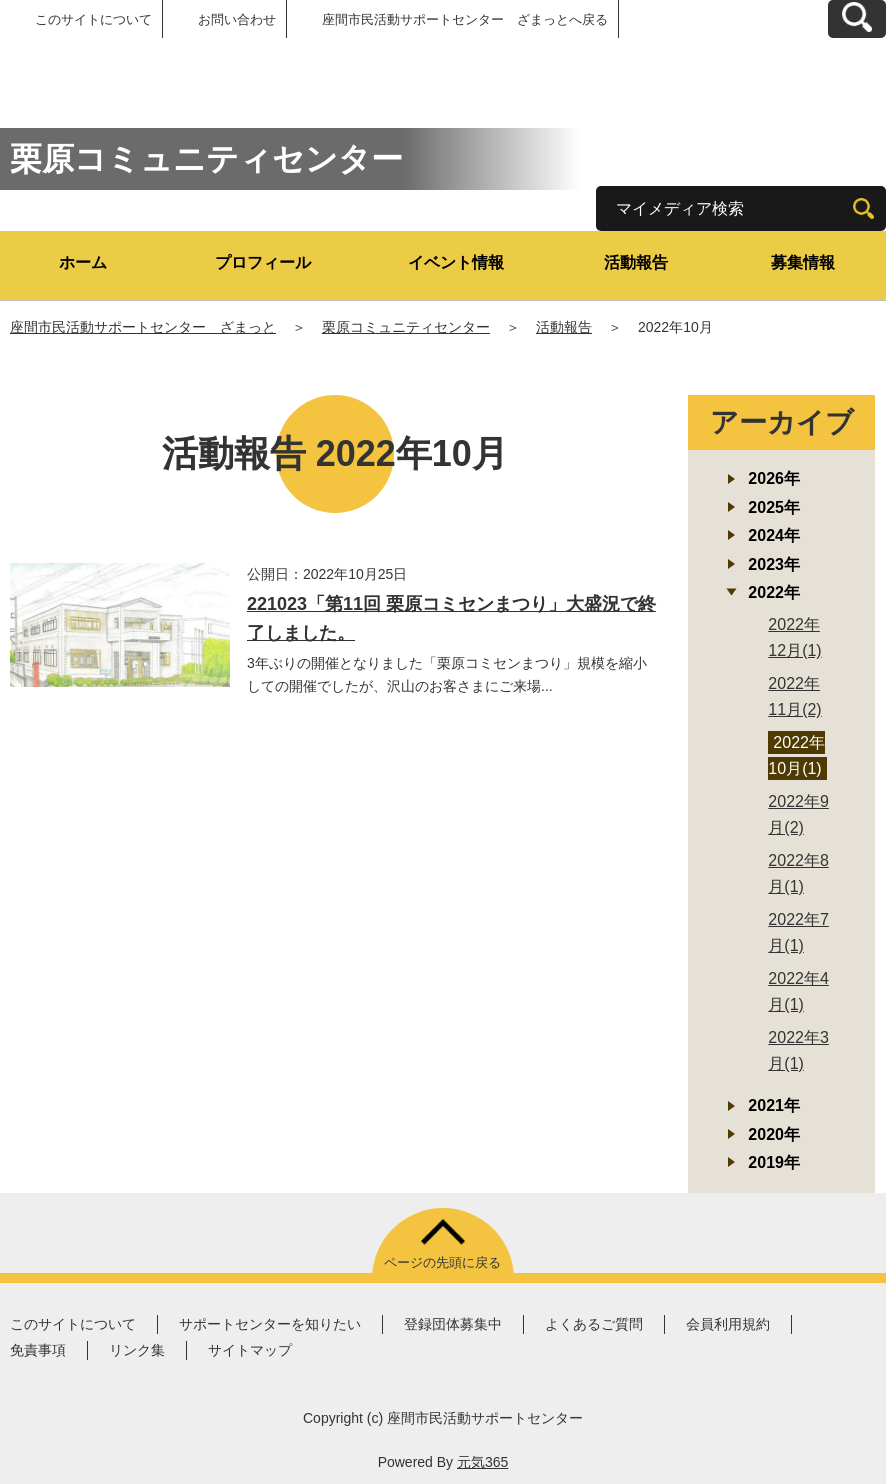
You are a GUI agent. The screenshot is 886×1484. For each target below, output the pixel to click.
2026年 (774, 478)
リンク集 (137, 1350)
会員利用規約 (728, 1324)
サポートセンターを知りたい (270, 1324)
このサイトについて (93, 19)
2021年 (774, 1105)
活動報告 (636, 262)
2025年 (774, 507)
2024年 (774, 535)
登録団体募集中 (453, 1324)
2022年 (774, 592)
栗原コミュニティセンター (406, 327)
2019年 (774, 1162)
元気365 (482, 1462)
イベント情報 (456, 262)
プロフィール (263, 262)
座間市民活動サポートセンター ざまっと (143, 327)
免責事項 (38, 1350)
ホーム (83, 262)
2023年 (774, 564)
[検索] (863, 208)
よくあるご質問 (594, 1324)
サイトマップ (250, 1350)
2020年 (774, 1134)
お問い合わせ (237, 19)
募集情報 (803, 262)
